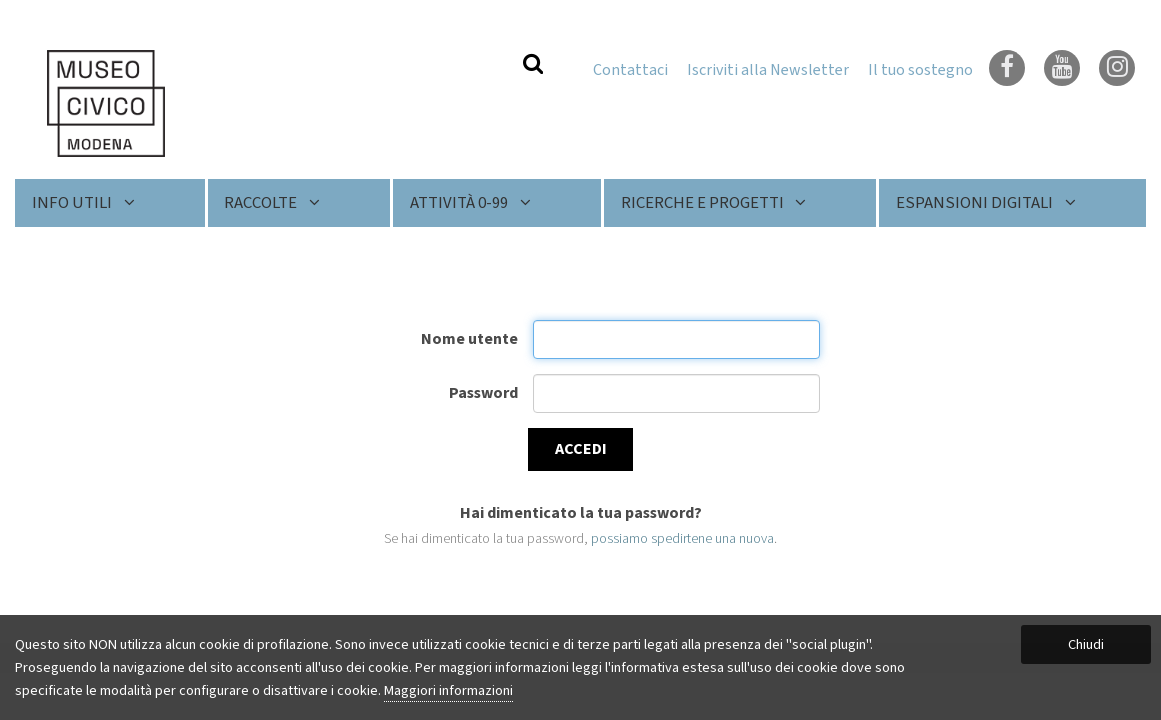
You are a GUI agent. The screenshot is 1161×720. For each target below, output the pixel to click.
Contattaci (630, 70)
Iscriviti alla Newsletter (768, 70)
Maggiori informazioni (448, 690)
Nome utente (469, 339)
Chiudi (1086, 644)
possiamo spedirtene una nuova (682, 538)
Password (483, 393)
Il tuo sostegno (920, 70)
